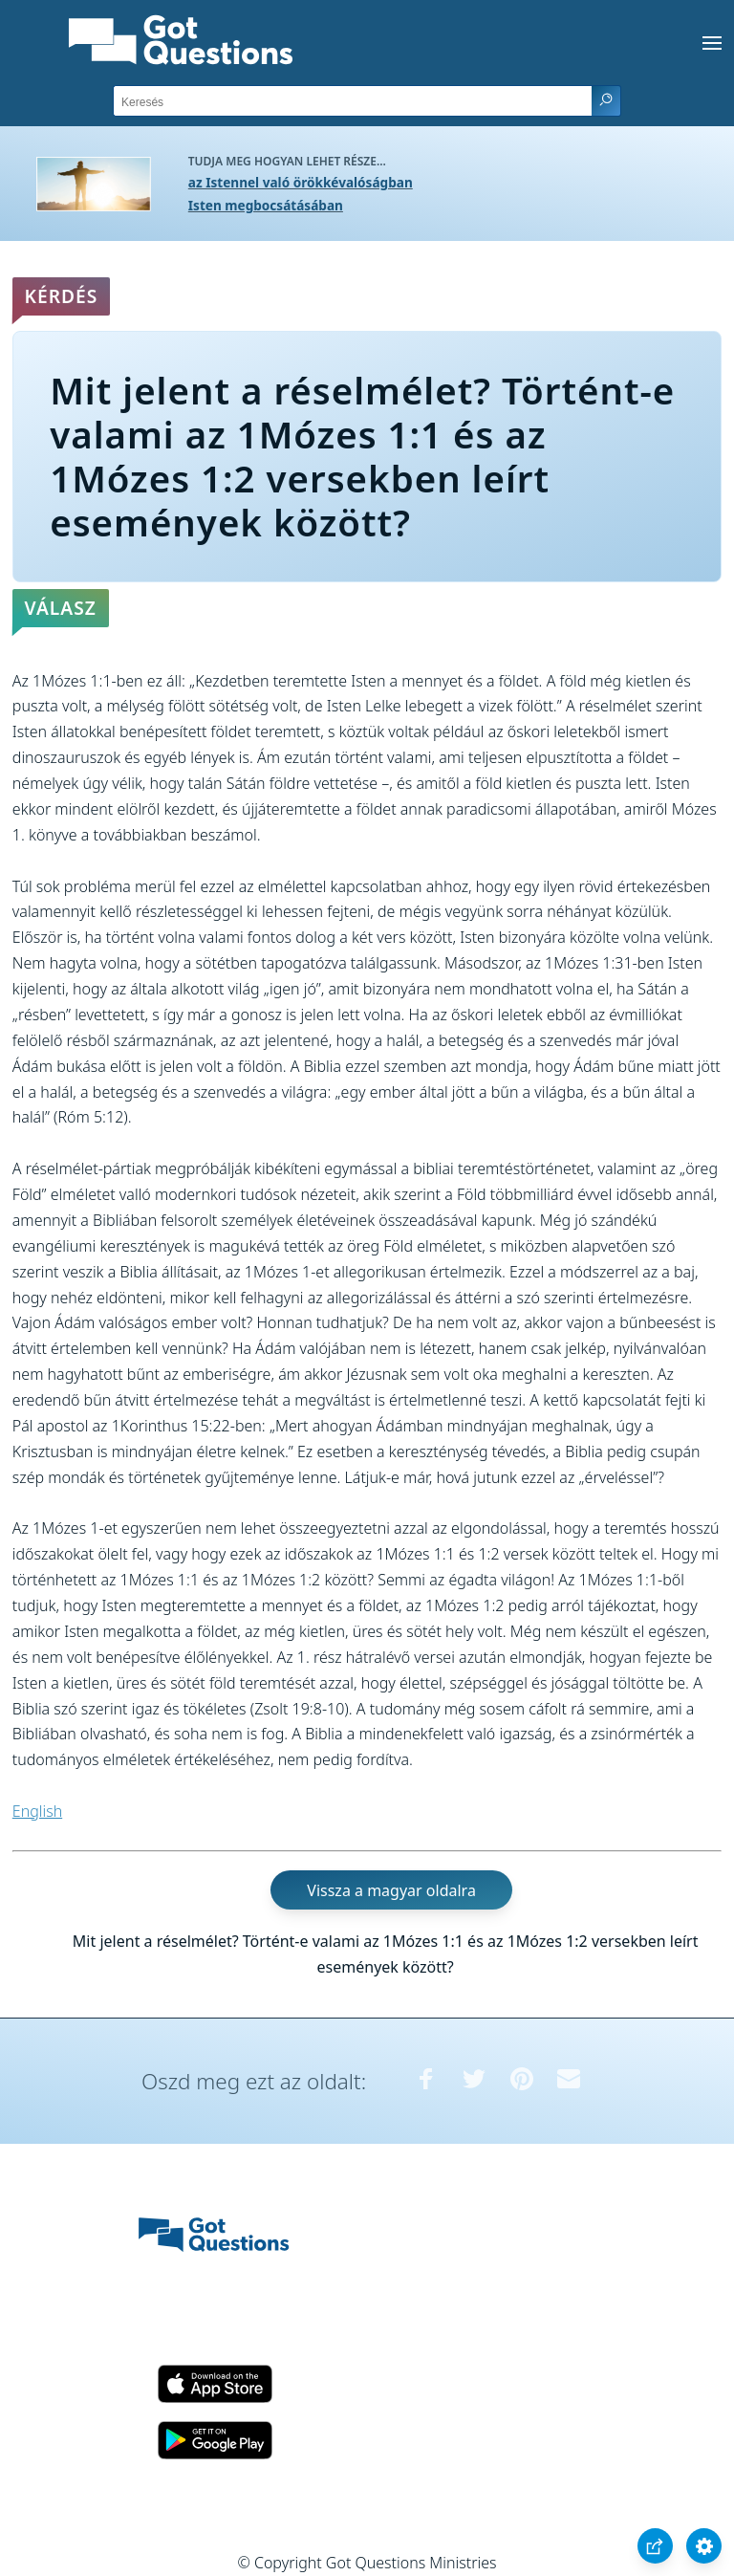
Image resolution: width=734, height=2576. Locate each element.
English (37, 1811)
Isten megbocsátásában (265, 205)
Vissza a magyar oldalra (391, 1890)
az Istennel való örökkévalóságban (300, 182)
